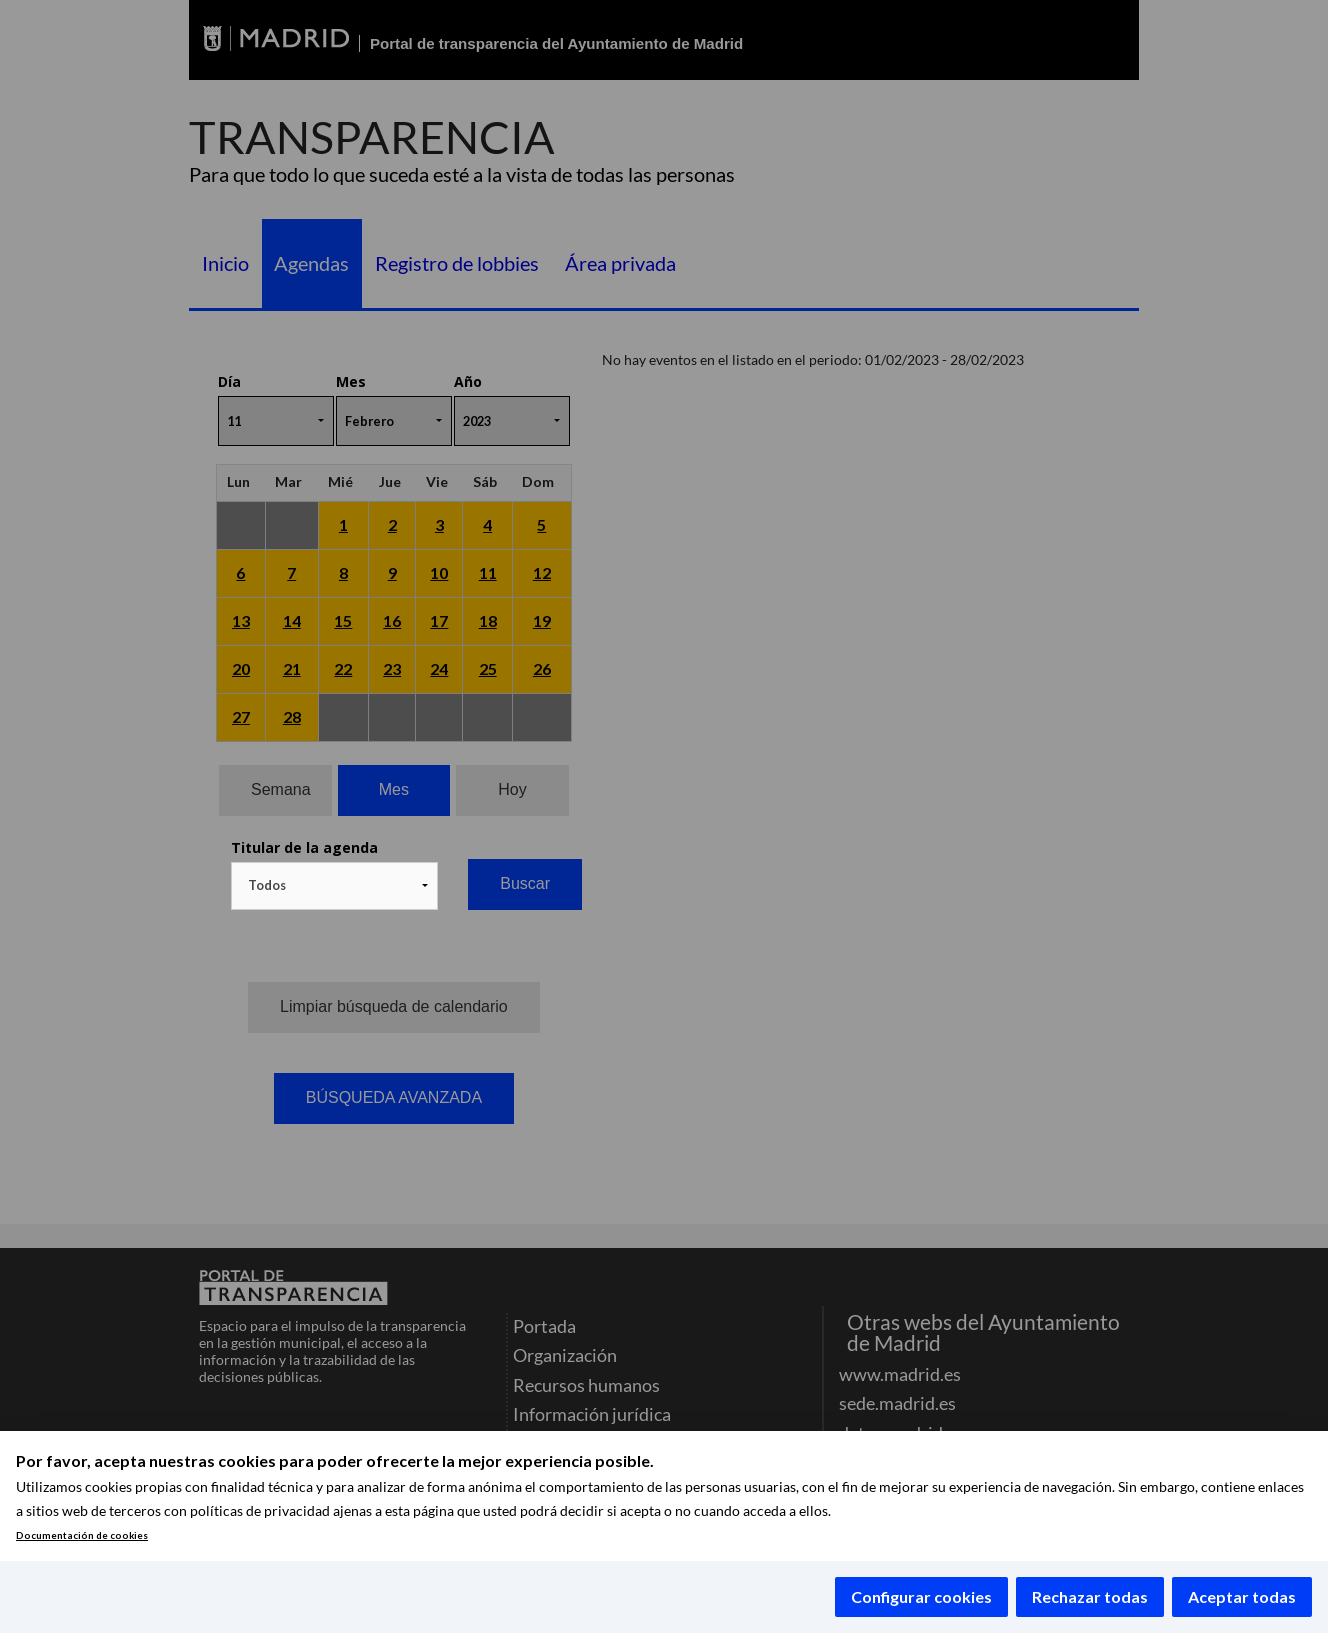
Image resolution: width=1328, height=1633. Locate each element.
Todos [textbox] (267, 885)
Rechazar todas (1090, 1596)
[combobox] (334, 886)
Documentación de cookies (82, 1535)
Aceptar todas (1242, 1596)
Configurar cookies (921, 1596)
